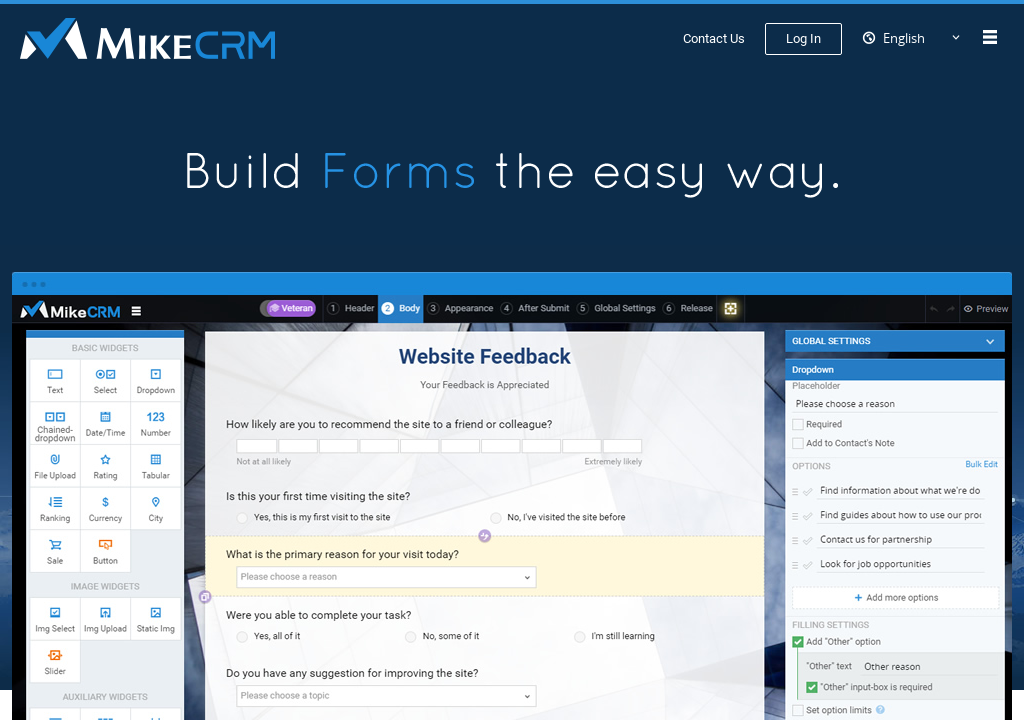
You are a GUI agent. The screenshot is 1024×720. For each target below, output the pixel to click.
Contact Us (714, 38)
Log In (803, 38)
